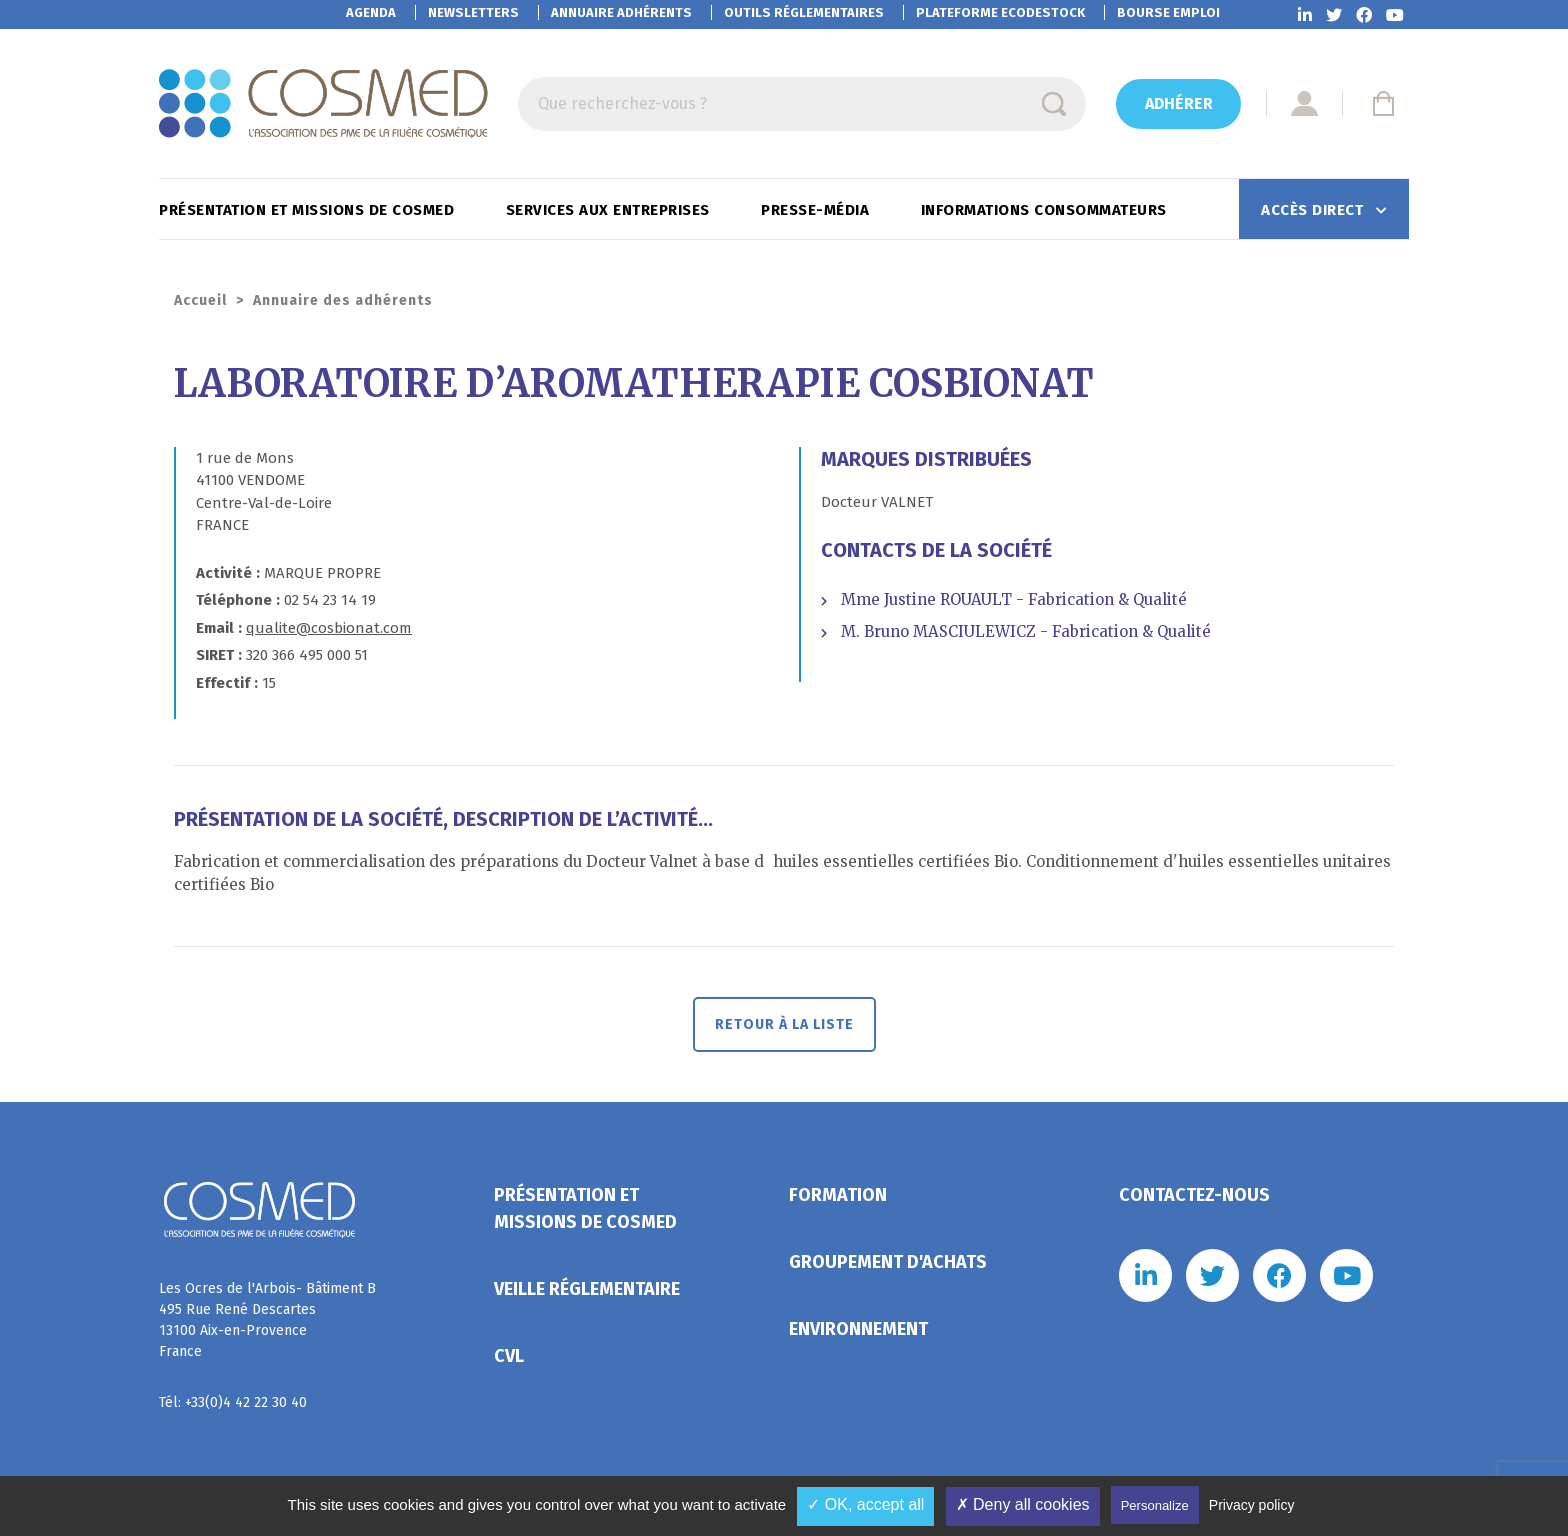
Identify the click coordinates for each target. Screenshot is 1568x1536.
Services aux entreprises (610, 210)
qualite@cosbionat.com (329, 628)
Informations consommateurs (1046, 210)
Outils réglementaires (804, 12)
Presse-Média (817, 210)
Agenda (371, 12)
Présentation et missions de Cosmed (309, 210)
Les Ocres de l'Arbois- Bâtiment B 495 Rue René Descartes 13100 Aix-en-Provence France (267, 1320)
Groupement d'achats (888, 1262)
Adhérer (1179, 103)
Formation (838, 1195)
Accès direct (1314, 210)
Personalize (1155, 1505)
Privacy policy (1252, 1505)
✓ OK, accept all (865, 1504)
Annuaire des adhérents (343, 300)
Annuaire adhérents (621, 12)
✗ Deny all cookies (1023, 1504)
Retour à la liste (784, 1024)
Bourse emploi (1168, 12)
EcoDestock (1000, 12)
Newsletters (473, 12)
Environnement (858, 1329)
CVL (509, 1356)
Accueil (200, 300)
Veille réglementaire (587, 1289)
